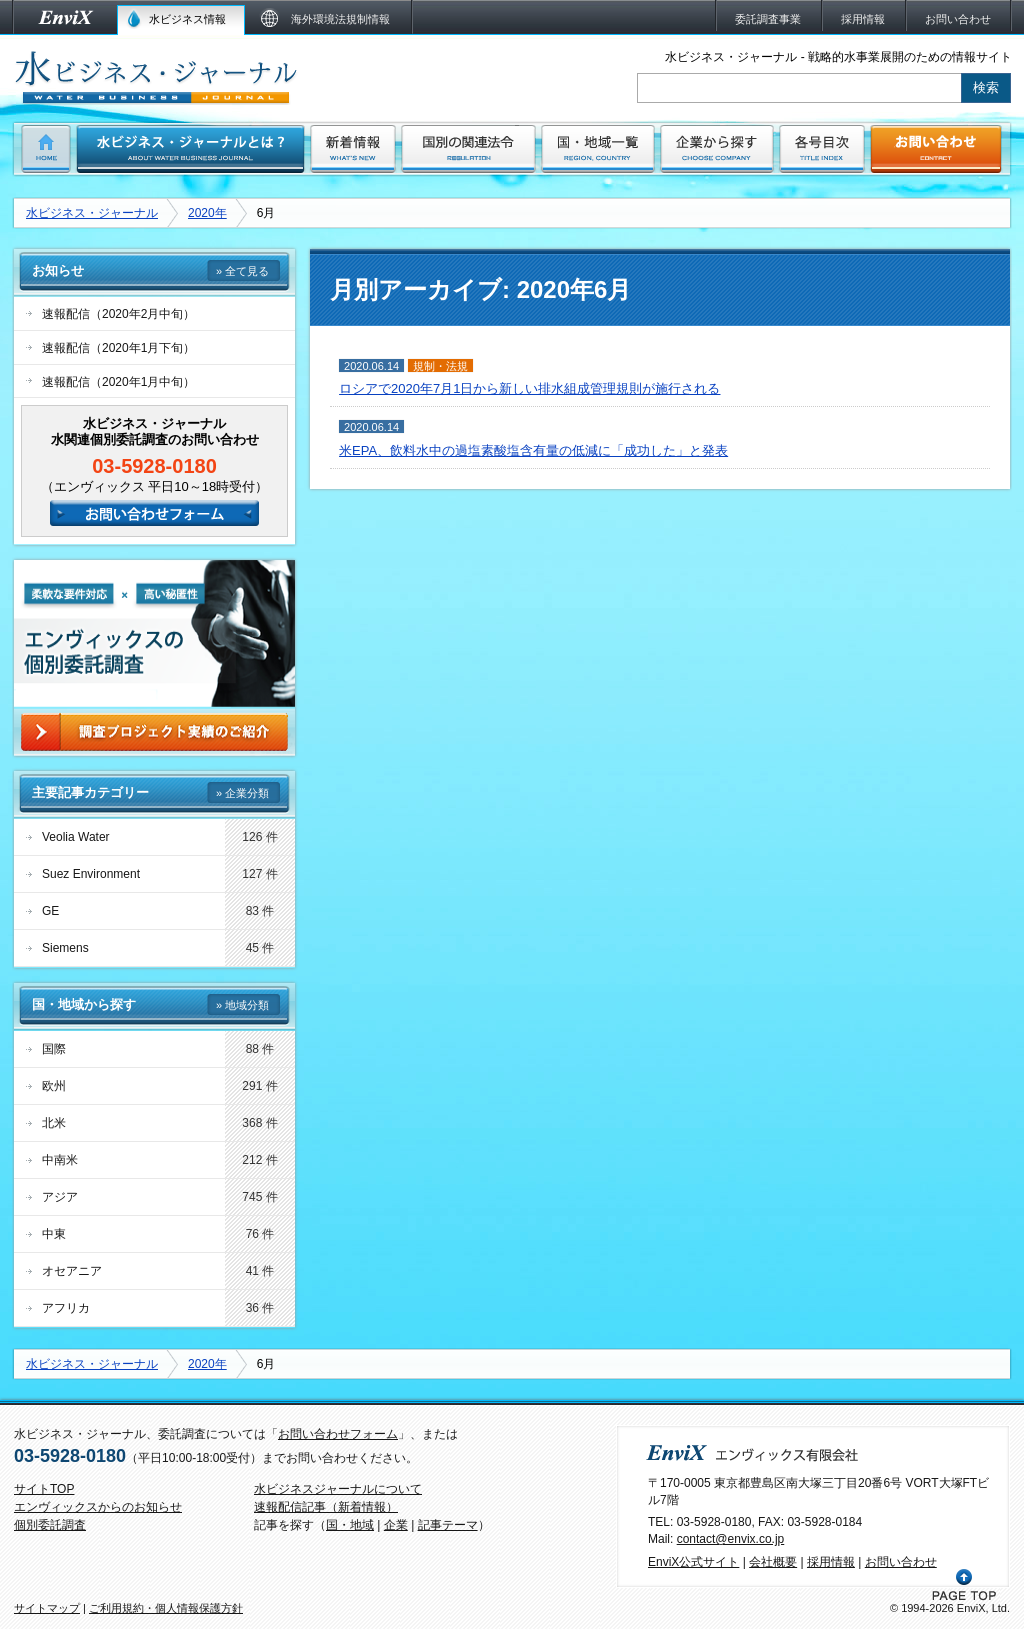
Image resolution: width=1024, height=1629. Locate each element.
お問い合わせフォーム (338, 1434)
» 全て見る (242, 271)
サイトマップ (47, 1608)
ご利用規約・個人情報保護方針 (166, 1608)
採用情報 (831, 1562)
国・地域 (350, 1525)
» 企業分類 (242, 793)
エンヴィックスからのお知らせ (98, 1507)
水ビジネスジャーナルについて (338, 1489)
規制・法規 (440, 366)
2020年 (207, 213)
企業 (396, 1525)
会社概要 (773, 1562)
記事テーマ (448, 1525)
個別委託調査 (50, 1525)
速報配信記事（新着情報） (326, 1507)
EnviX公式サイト (693, 1562)
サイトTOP (44, 1489)
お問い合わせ (901, 1562)
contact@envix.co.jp (731, 1539)
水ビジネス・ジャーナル (92, 213)
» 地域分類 (242, 1005)
